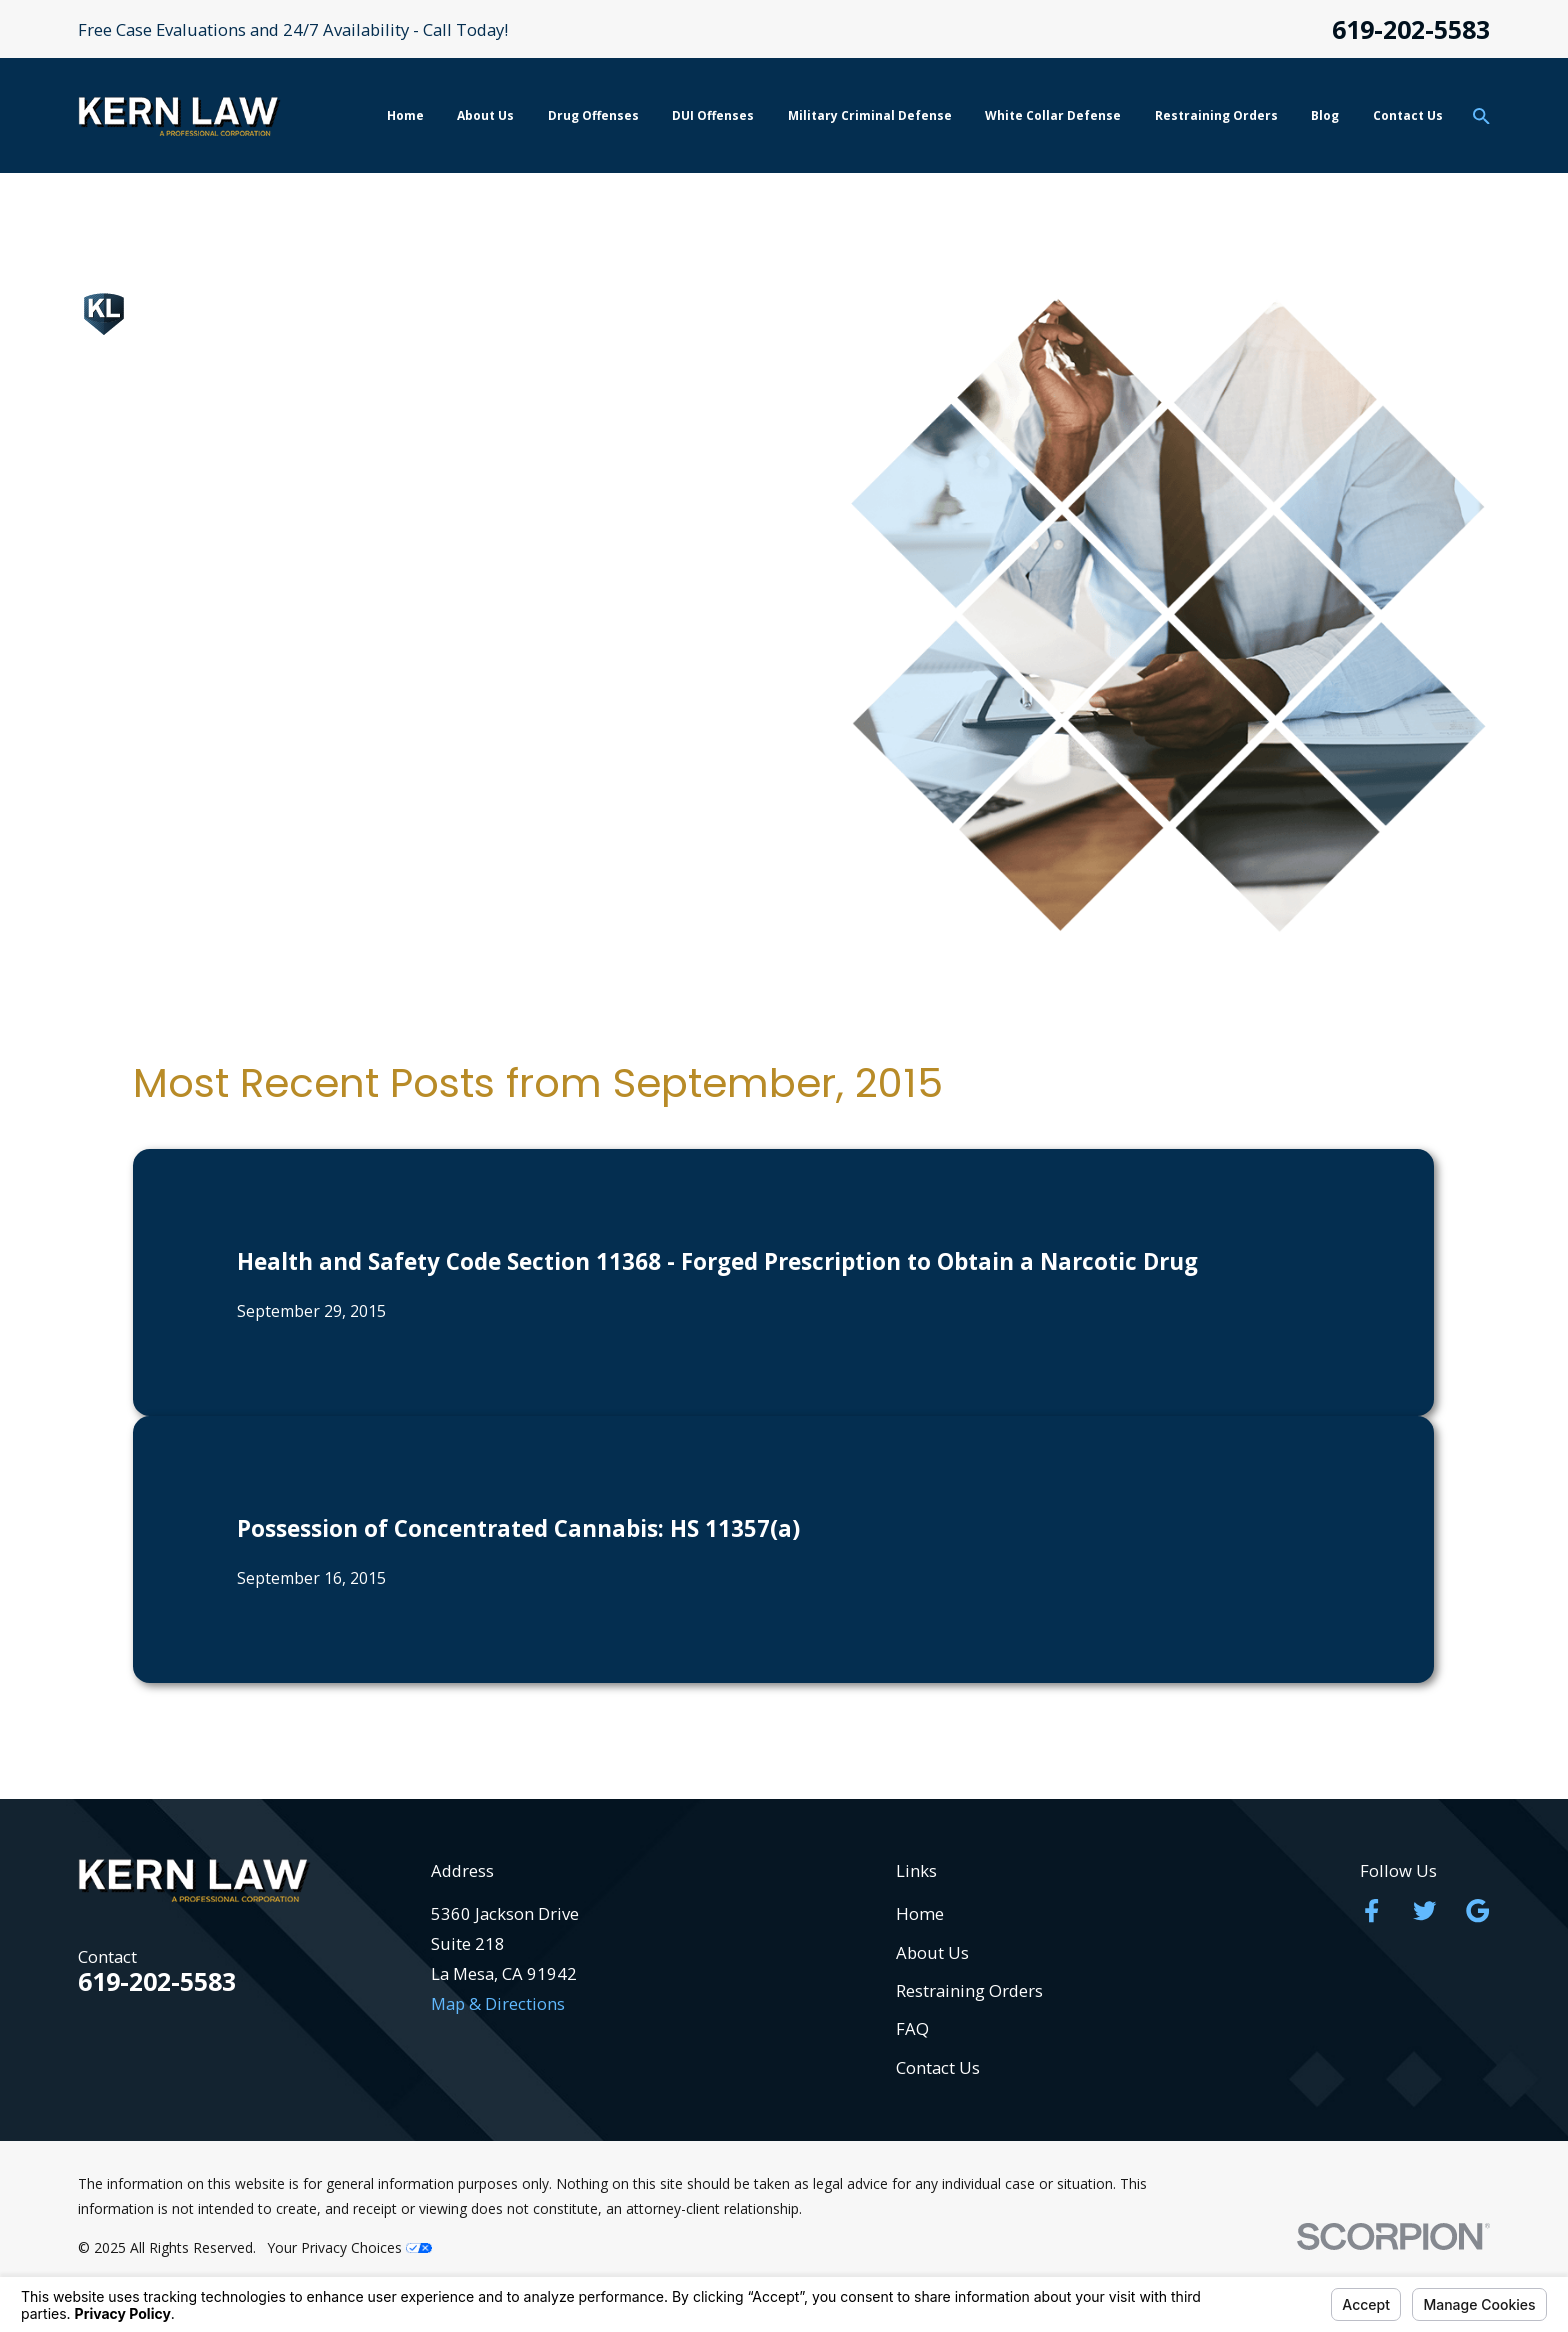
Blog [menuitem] (1325, 115)
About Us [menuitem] (485, 115)
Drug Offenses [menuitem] (593, 115)
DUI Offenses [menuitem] (713, 115)
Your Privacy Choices (350, 2247)
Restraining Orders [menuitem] (1216, 115)
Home (920, 1913)
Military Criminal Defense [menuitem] (870, 115)
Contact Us (938, 2067)
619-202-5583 (1411, 29)
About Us (932, 1952)
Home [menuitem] (405, 115)
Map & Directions (498, 2003)
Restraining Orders (969, 1990)
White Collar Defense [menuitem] (1053, 115)
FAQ (912, 2028)
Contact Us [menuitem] (1408, 115)
